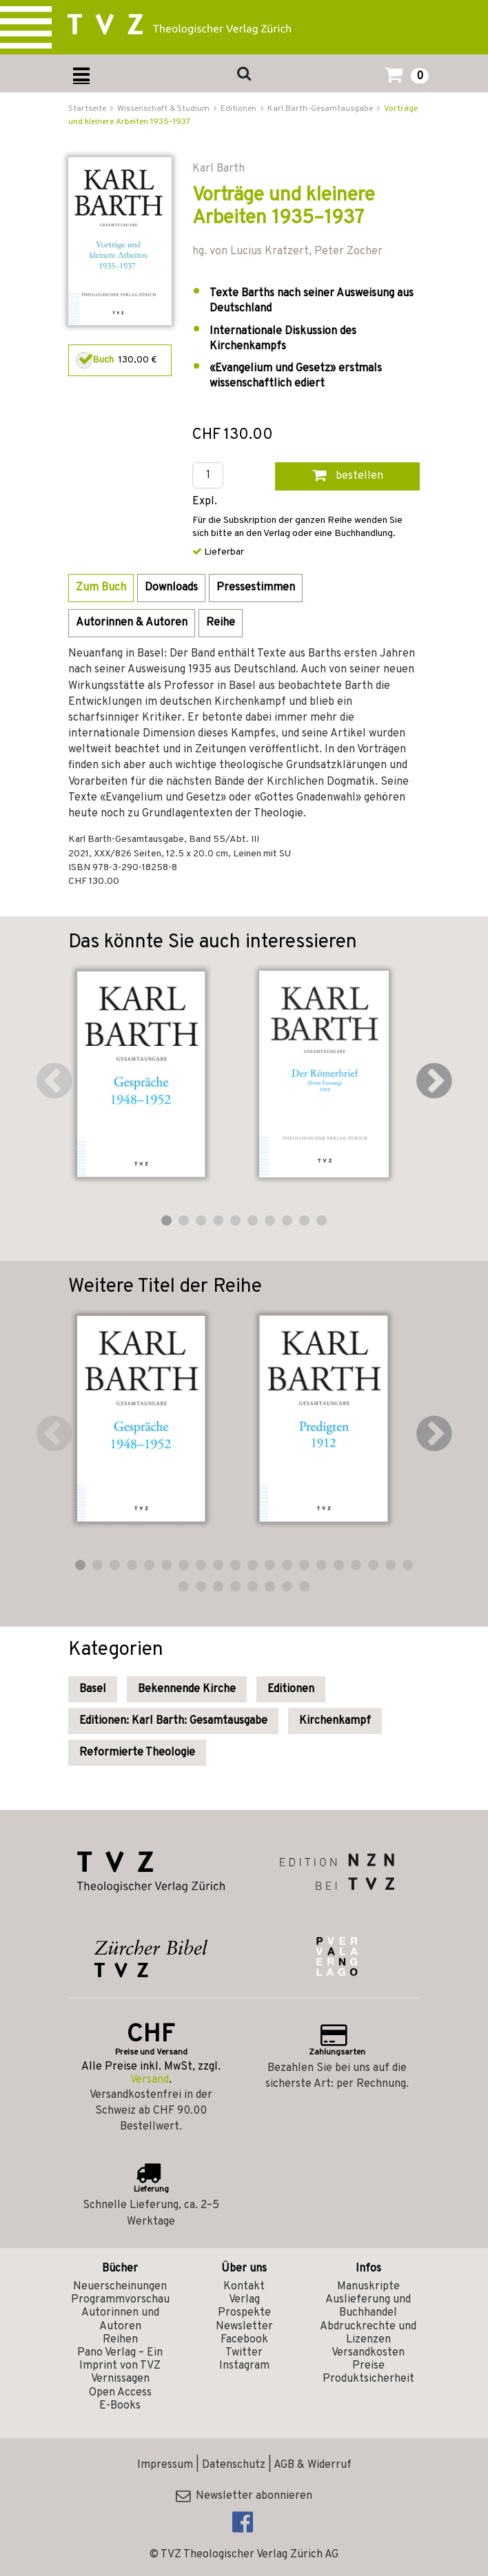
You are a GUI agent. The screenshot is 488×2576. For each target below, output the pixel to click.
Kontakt (244, 2287)
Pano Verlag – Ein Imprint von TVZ (120, 2359)
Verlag (244, 2300)
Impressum (165, 2465)
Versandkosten (368, 2353)
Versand (149, 2080)
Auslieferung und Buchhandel (368, 2306)
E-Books (120, 2406)
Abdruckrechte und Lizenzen (368, 2333)
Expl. (204, 501)
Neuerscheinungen (120, 2287)
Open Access (120, 2393)
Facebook (244, 2340)
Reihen (120, 2340)
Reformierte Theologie (137, 1753)
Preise (368, 2366)
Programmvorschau (120, 2300)
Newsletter (244, 2326)
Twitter (244, 2353)
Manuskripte (368, 2287)
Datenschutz (233, 2465)
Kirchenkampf (335, 1721)
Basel (92, 1689)
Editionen (290, 1689)
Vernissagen (120, 2379)
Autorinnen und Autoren (120, 2319)
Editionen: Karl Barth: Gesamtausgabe (173, 1721)
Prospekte (244, 2313)
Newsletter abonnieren (244, 2496)
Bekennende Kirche (187, 1689)
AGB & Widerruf (313, 2465)
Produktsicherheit (368, 2379)
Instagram (244, 2366)
